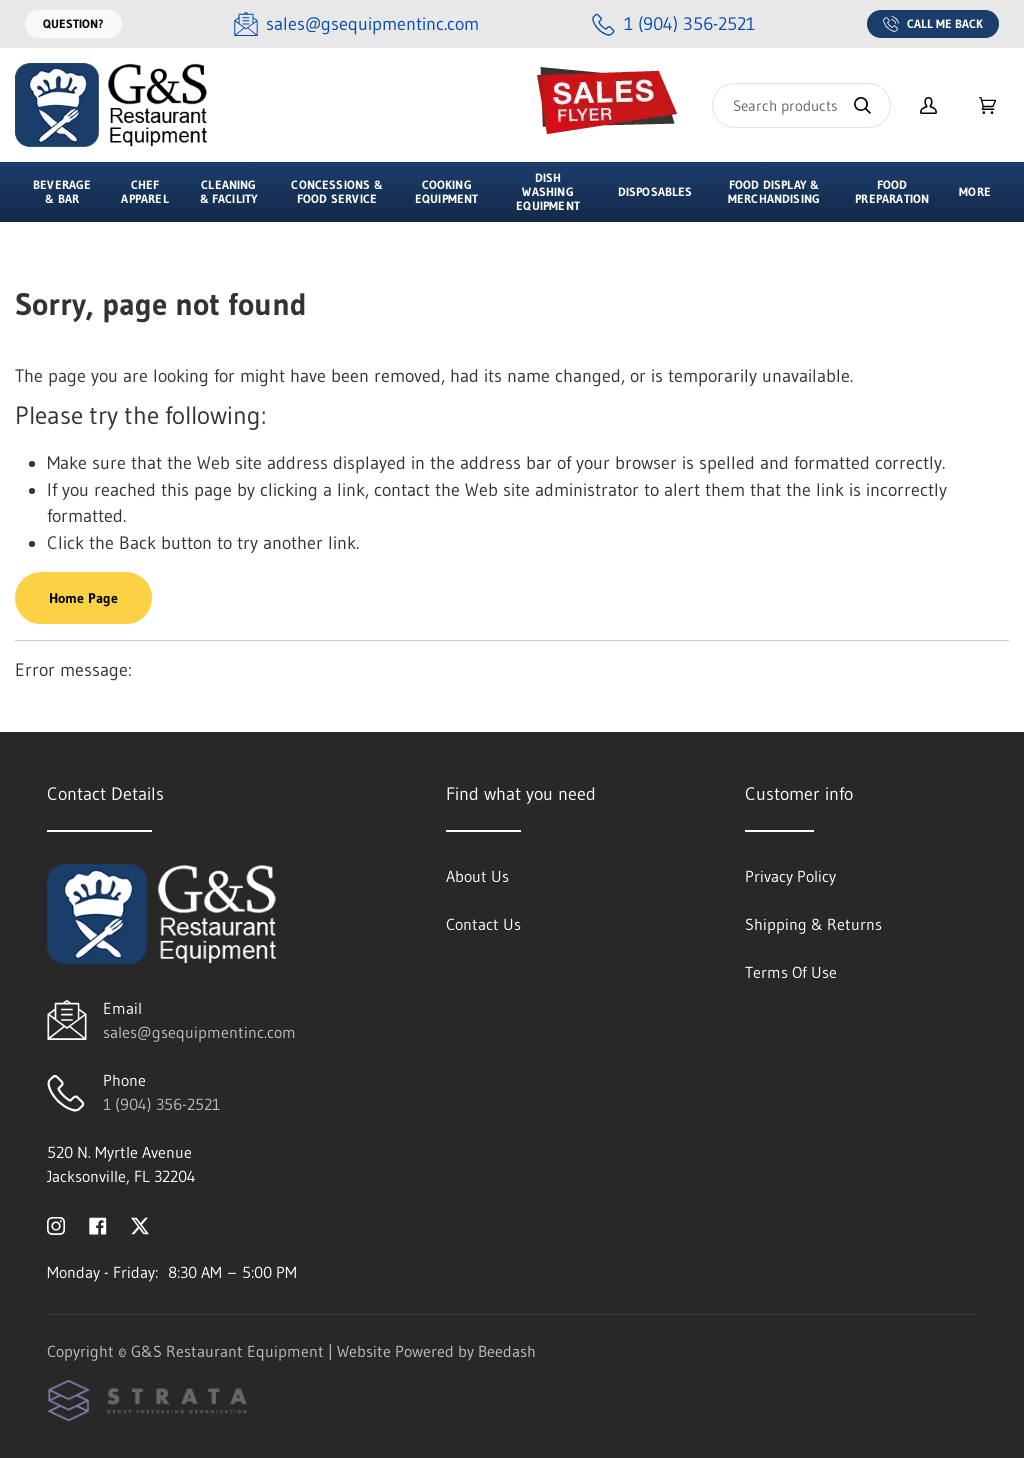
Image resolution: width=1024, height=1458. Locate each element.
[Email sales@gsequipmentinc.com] (356, 24)
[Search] (801, 105)
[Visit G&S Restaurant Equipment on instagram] (56, 1224)
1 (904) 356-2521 (161, 1104)
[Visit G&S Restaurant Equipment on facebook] (98, 1224)
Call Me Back (933, 24)
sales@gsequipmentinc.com (199, 1032)
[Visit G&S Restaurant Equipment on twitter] (140, 1224)
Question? (73, 23)
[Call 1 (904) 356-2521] (673, 24)
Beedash (507, 1351)
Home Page (83, 598)
